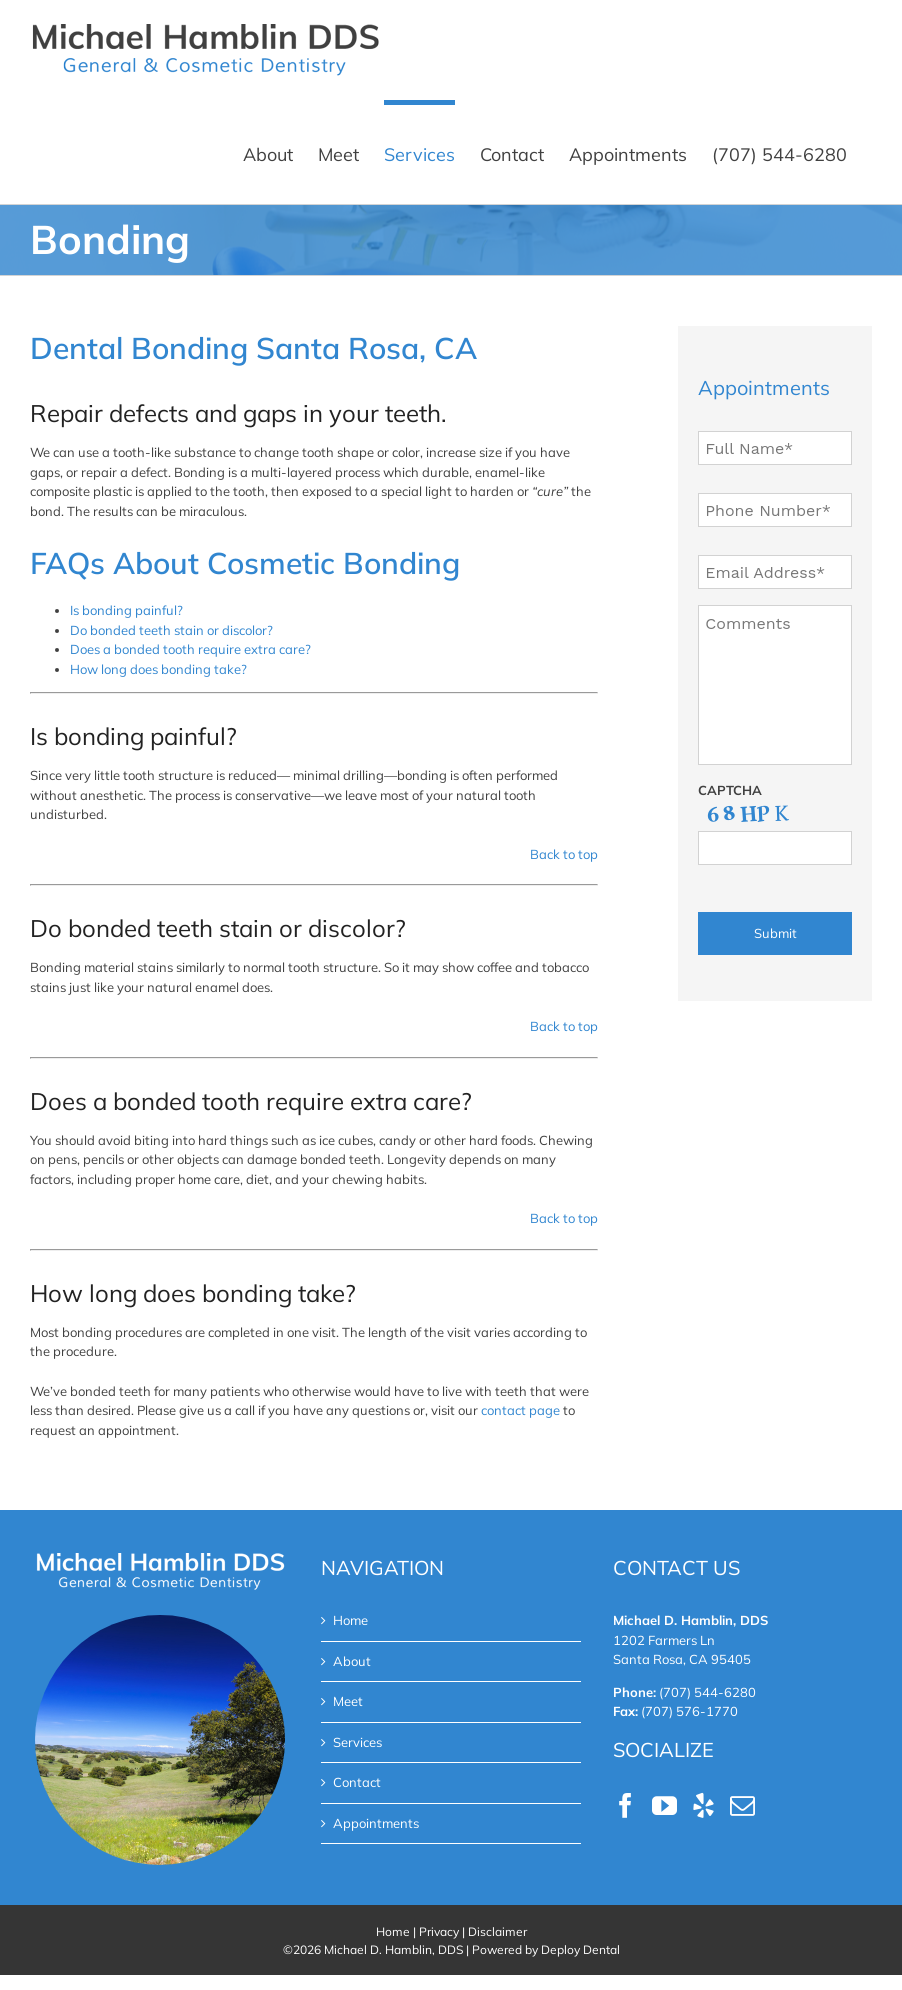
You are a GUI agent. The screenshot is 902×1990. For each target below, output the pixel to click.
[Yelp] (703, 1805)
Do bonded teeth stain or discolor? (171, 630)
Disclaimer (497, 1931)
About (352, 1661)
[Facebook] (625, 1805)
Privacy (439, 1931)
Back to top (564, 854)
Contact (357, 1782)
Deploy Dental (580, 1949)
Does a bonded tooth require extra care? (190, 649)
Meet (348, 1701)
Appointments (376, 1823)
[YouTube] (664, 1805)
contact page (520, 1410)
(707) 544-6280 (707, 1692)
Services (357, 1742)
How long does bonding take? (158, 669)
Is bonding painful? (126, 610)
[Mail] (742, 1805)
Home (350, 1620)
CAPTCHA (730, 790)
